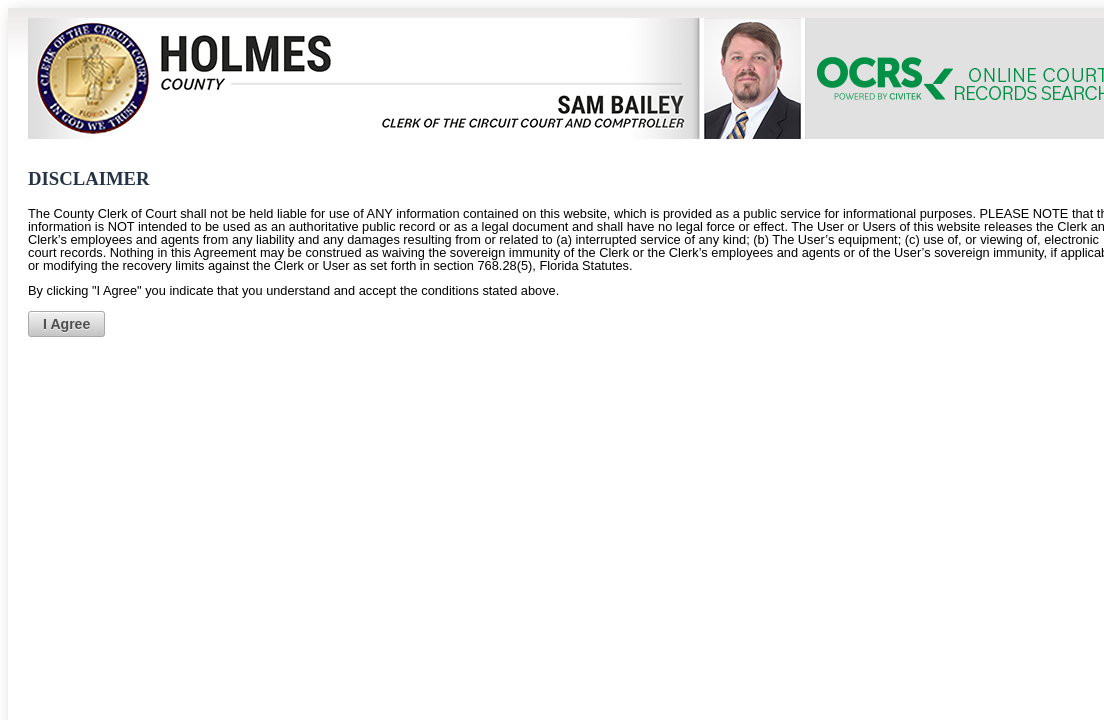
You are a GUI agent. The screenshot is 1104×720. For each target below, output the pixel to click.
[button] (66, 324)
